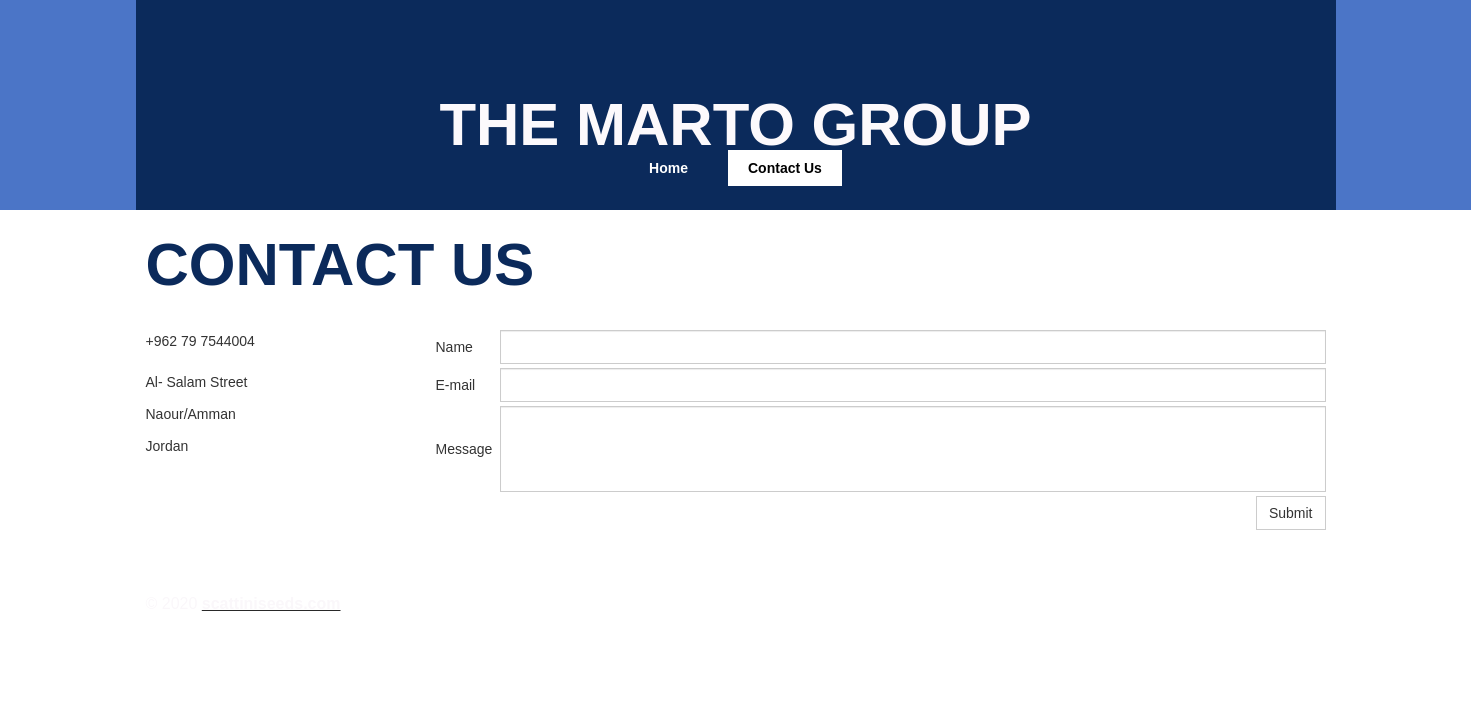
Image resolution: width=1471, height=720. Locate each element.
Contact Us (785, 168)
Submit (1291, 513)
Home (668, 168)
